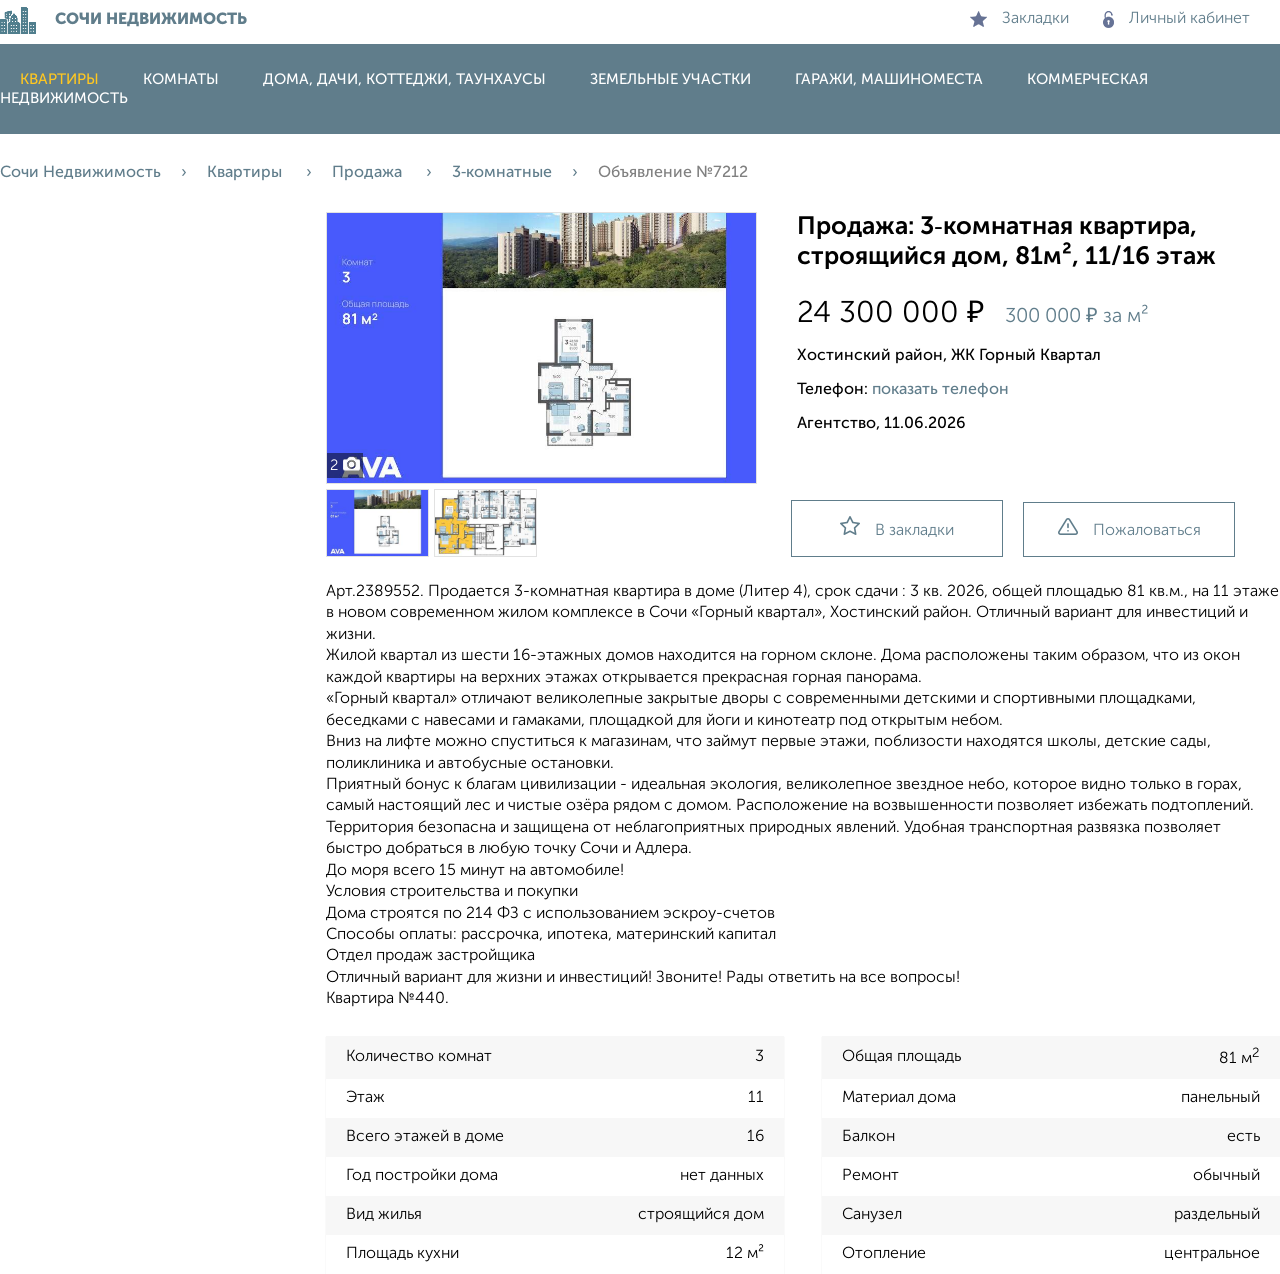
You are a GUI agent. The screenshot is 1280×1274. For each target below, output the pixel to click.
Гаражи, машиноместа (889, 79)
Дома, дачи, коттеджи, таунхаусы (404, 79)
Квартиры (59, 79)
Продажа (369, 173)
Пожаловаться (1129, 528)
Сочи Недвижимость (80, 173)
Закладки (1019, 19)
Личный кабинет (1176, 19)
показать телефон (940, 390)
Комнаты (181, 79)
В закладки (897, 527)
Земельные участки (670, 79)
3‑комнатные (502, 173)
